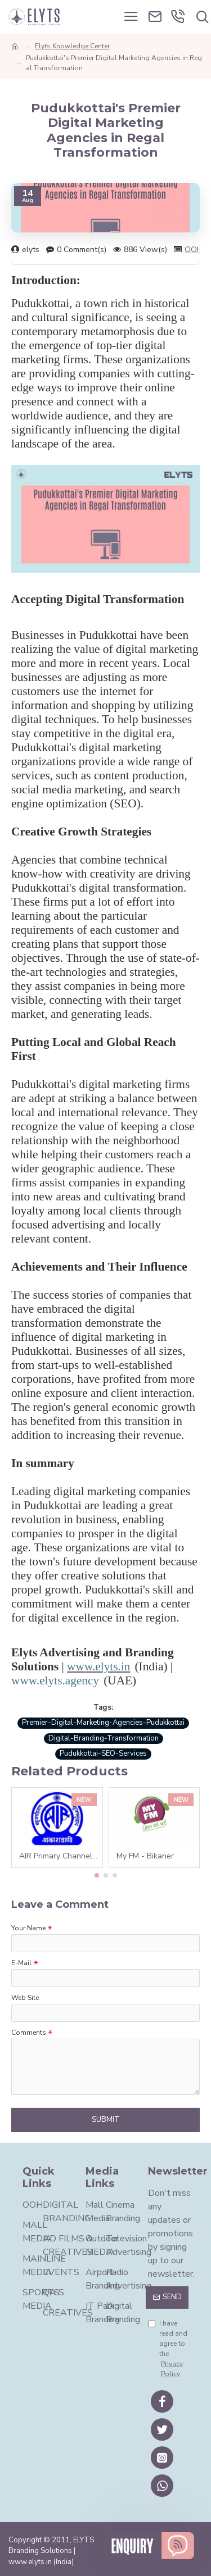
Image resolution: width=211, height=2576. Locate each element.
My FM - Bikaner (145, 1856)
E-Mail (21, 1962)
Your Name (28, 1928)
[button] (97, 1875)
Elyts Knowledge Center (72, 46)
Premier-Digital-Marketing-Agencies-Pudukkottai (103, 1723)
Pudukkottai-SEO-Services (103, 1753)
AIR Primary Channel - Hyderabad (59, 1856)
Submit (106, 2119)
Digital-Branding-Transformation (103, 1738)
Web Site (25, 1997)
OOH (194, 249)
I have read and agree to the (168, 2349)
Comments (28, 2032)
